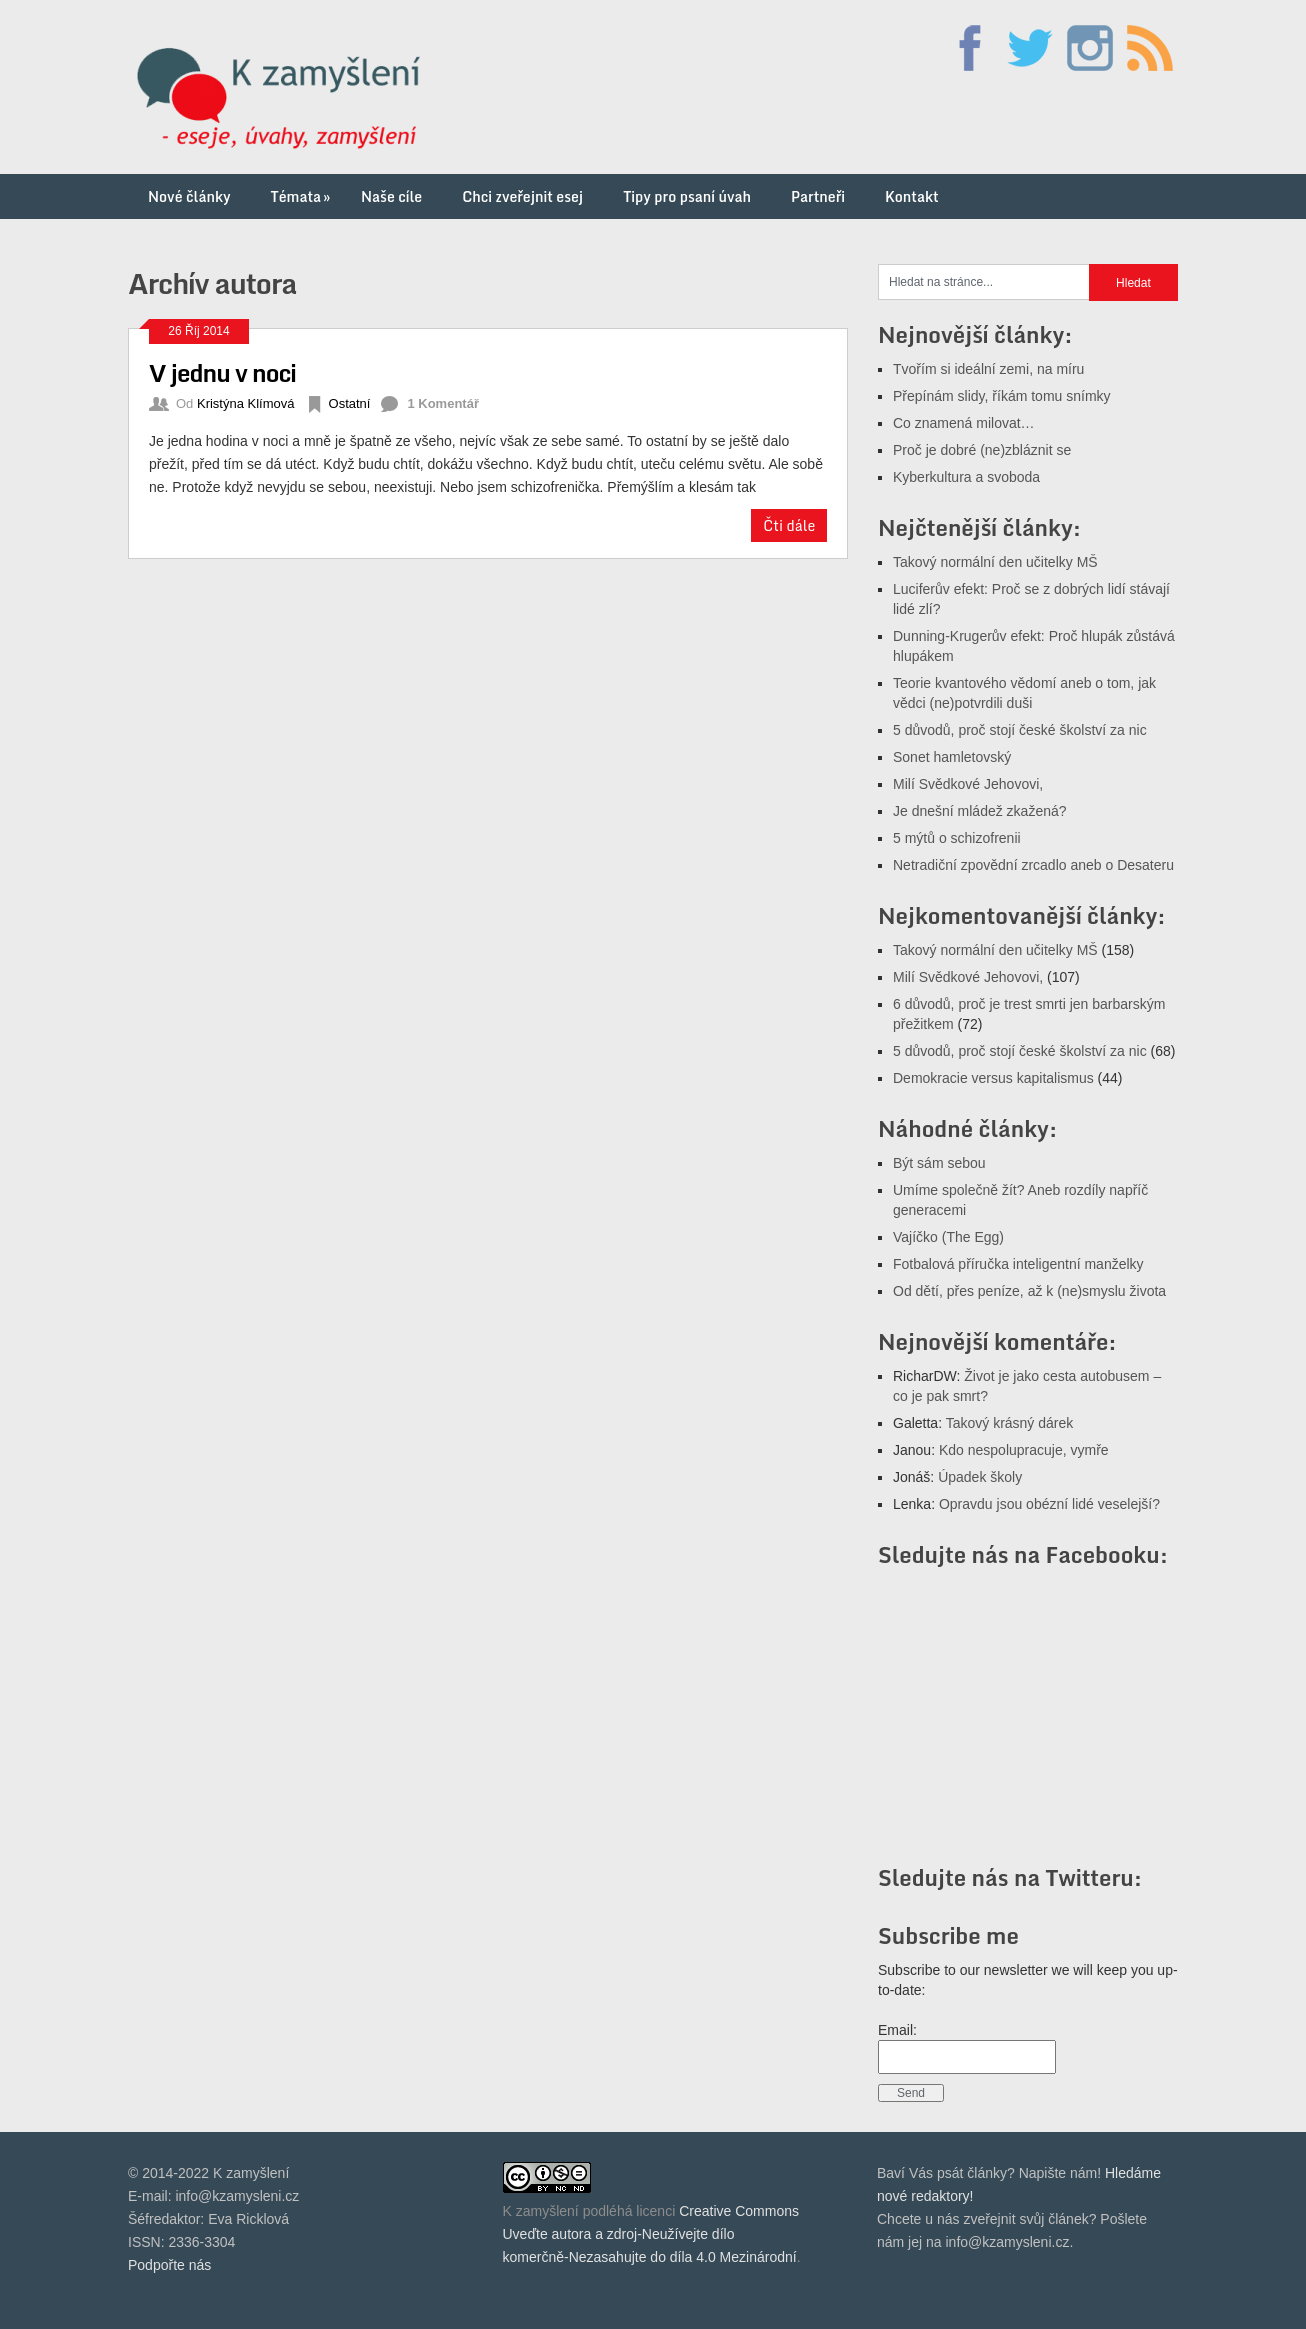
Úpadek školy (980, 1477)
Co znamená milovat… (964, 423)
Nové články (189, 196)
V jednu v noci (222, 372)
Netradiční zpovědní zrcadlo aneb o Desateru (1033, 865)
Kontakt (912, 196)
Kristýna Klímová (246, 403)
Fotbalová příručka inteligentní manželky (1018, 1264)
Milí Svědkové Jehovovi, (968, 784)
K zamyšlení (541, 2211)
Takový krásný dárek (1010, 1423)
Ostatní (350, 403)
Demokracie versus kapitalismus (993, 1078)
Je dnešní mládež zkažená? (980, 811)
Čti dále (789, 525)
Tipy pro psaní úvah (687, 196)
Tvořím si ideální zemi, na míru (988, 369)
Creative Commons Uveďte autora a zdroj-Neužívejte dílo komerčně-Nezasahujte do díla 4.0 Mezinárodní (651, 2234)
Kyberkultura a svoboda (966, 477)
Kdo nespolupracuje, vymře (1024, 1450)
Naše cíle (391, 196)
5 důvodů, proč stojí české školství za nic (1020, 730)
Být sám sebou (939, 1163)
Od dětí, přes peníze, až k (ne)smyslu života (1029, 1291)
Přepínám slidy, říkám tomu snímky (1002, 396)
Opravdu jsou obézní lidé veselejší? (1049, 1504)
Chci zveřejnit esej (522, 196)
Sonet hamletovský (952, 757)
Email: (897, 2030)
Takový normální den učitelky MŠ (995, 562)
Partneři (818, 196)
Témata (302, 196)
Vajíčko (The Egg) (948, 1237)
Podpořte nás (169, 2265)
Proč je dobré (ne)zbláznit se (982, 450)
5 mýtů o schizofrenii (957, 838)
